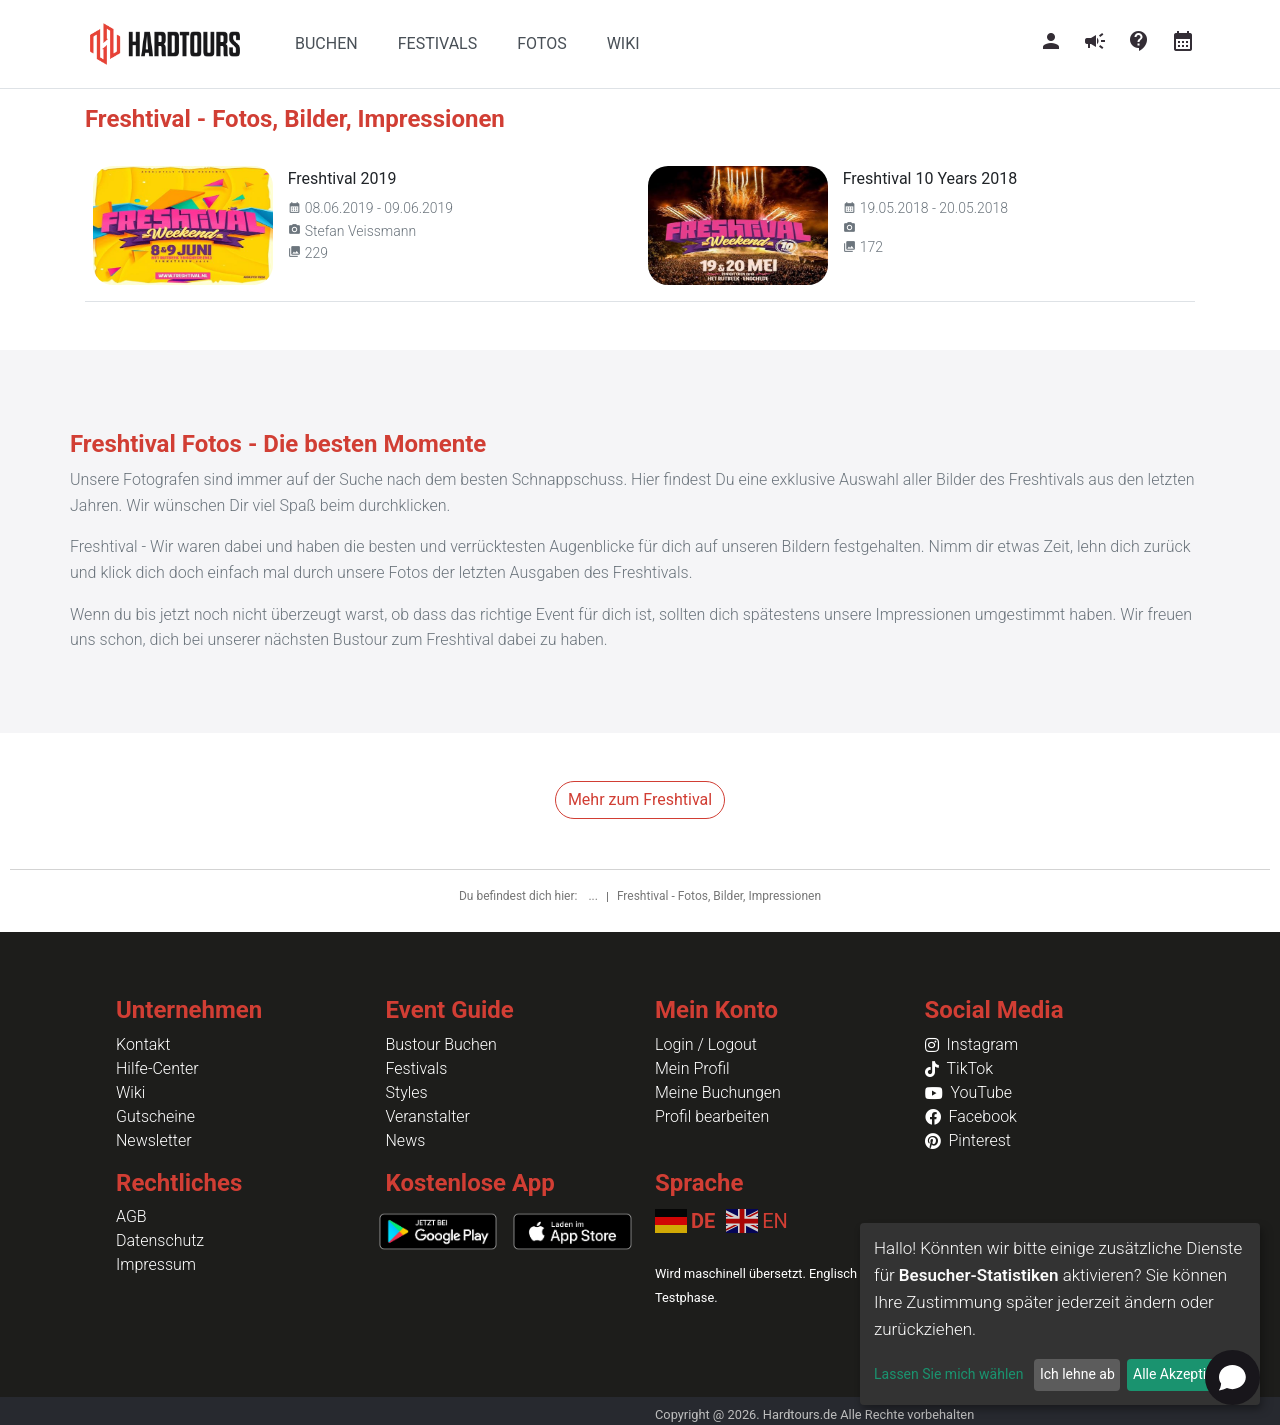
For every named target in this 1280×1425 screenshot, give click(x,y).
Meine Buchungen (718, 1092)
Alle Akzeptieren (1183, 1374)
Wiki (130, 1092)
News (406, 1140)
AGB (131, 1216)
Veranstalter (428, 1116)
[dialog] (1060, 1314)
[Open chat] (1232, 1377)
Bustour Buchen (441, 1044)
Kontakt (143, 1044)
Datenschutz (160, 1240)
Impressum (156, 1264)
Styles (407, 1092)
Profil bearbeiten (712, 1116)
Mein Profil (692, 1068)
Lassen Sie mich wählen (948, 1374)
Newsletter (154, 1140)
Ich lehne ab (1077, 1374)
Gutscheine (155, 1116)
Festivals (417, 1068)
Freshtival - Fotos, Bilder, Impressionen (719, 896)
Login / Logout (706, 1044)
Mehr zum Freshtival (640, 799)
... (594, 896)
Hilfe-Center (157, 1068)
